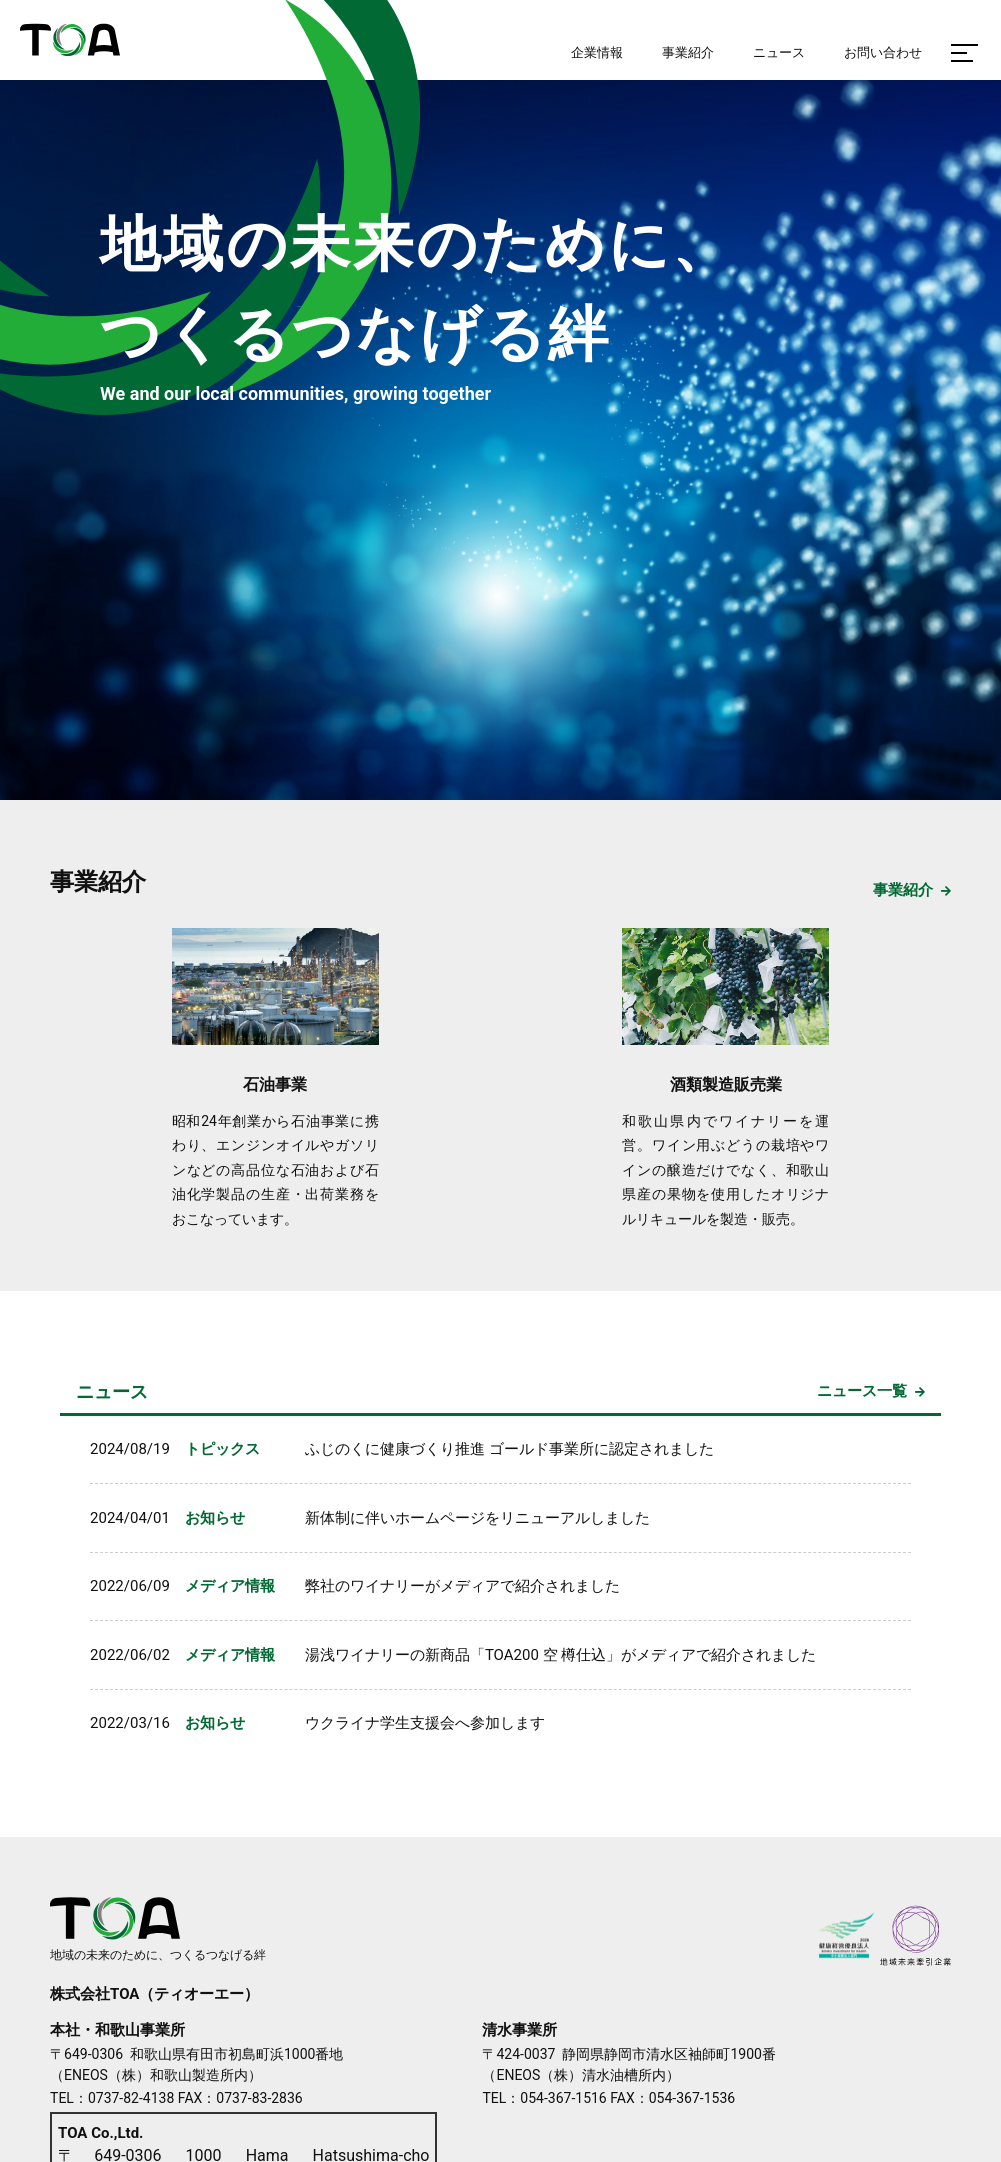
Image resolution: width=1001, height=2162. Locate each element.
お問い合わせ (883, 52)
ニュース (112, 1391)
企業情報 (597, 52)
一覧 (869, 1392)
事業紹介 (98, 882)
